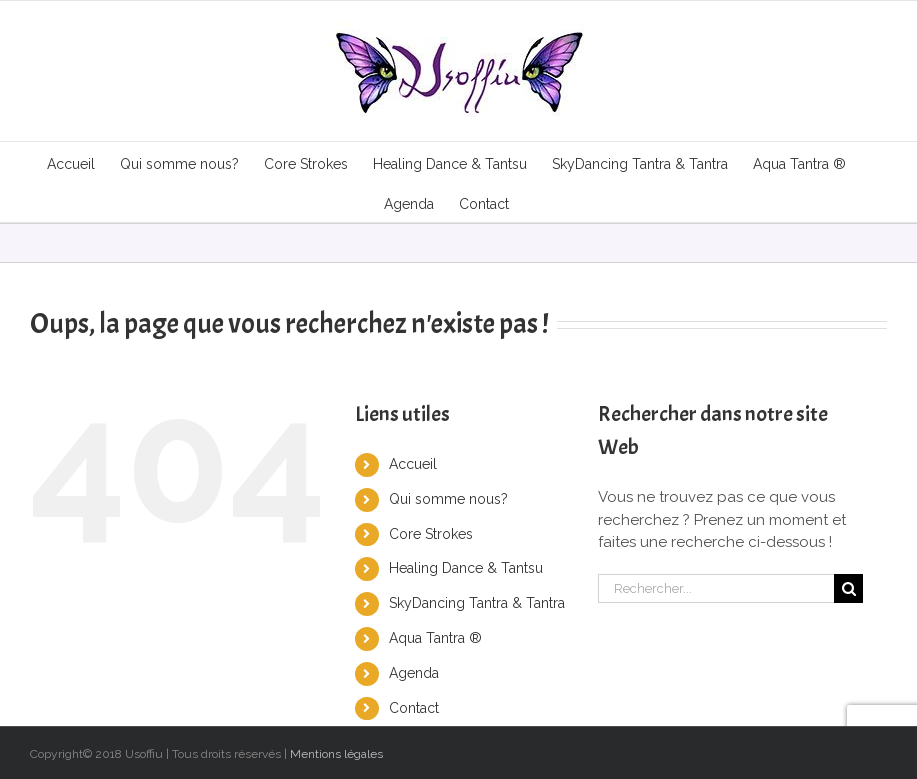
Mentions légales (336, 754)
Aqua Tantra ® (435, 638)
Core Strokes (431, 534)
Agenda (414, 673)
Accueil (413, 464)
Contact (414, 708)
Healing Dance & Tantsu (466, 568)
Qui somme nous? (448, 499)
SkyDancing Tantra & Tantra (477, 603)
